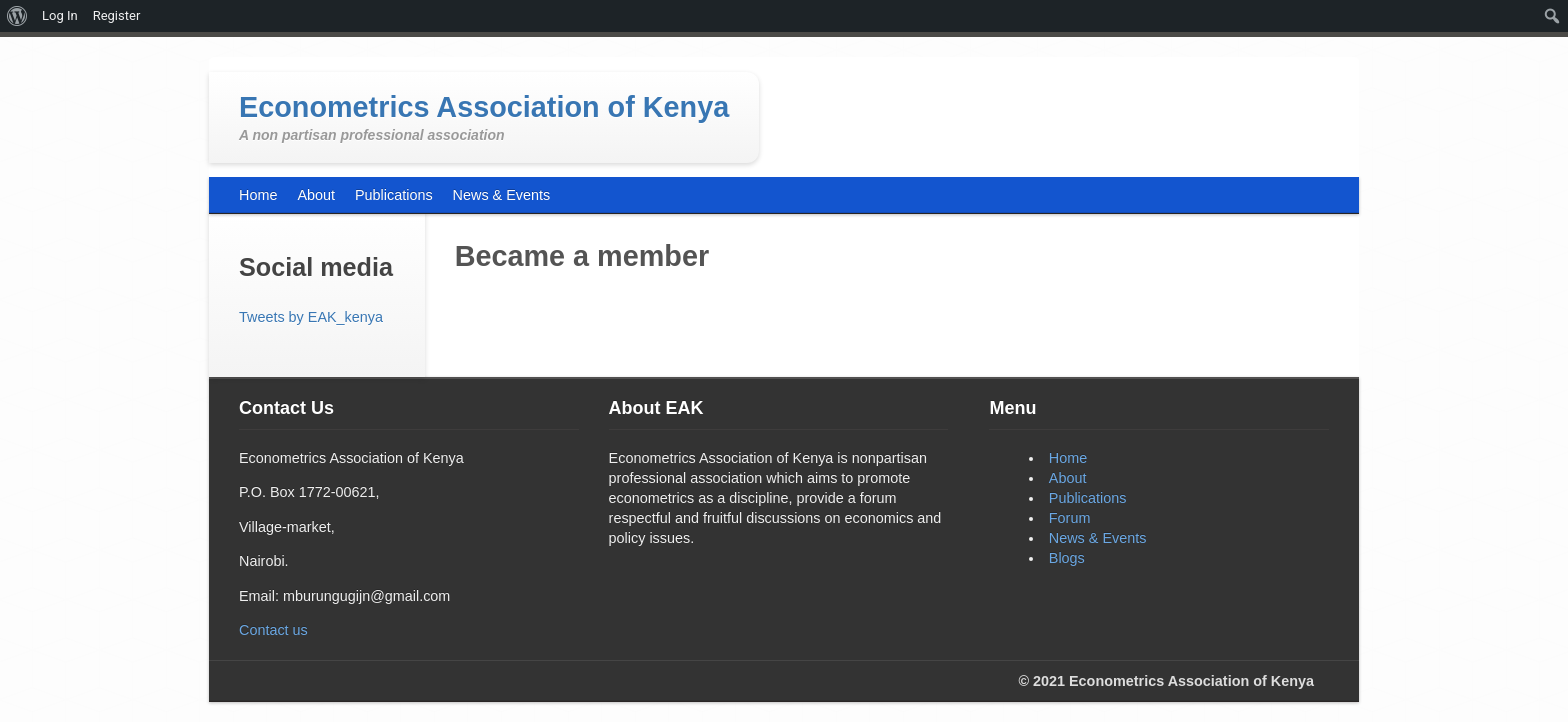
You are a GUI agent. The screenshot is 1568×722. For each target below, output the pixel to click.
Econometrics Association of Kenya (484, 107)
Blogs (1067, 558)
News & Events (1098, 538)
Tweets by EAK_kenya (311, 317)
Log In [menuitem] (60, 15)
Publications (1088, 498)
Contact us (273, 630)
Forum (1070, 518)
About (1068, 478)
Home (1068, 458)
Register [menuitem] (117, 15)
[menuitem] (17, 16)
